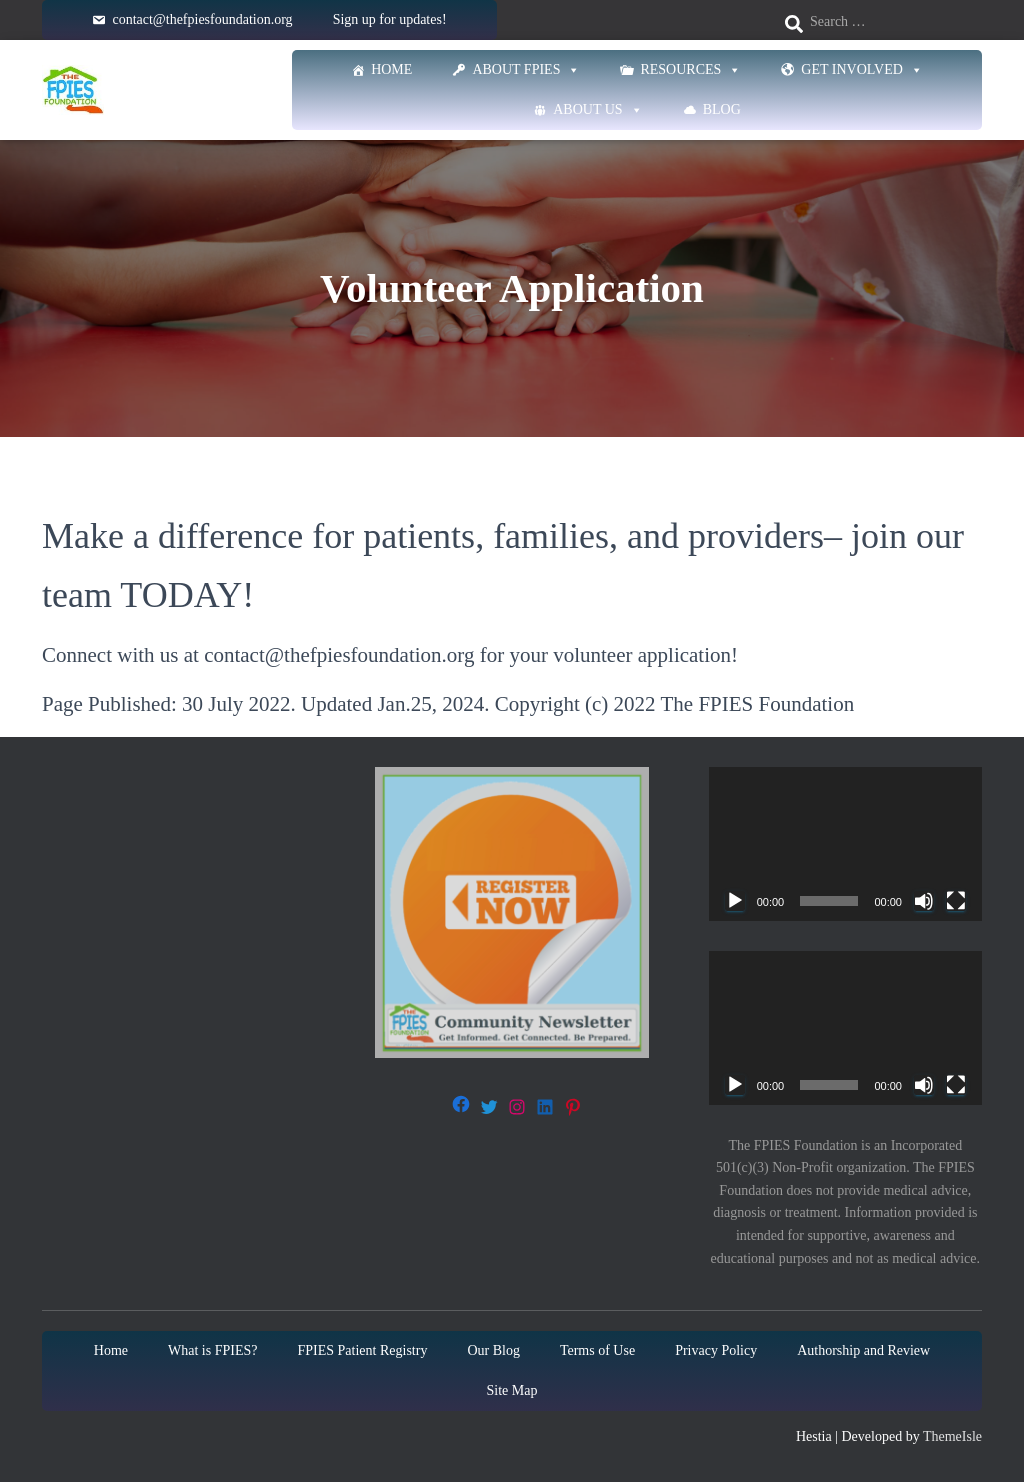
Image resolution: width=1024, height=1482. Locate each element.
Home (391, 69)
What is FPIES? (212, 1350)
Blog (722, 109)
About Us (597, 110)
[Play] (735, 901)
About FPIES (526, 70)
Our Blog (493, 1350)
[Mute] (924, 901)
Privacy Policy (716, 1350)
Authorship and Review (863, 1350)
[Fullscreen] (956, 901)
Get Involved (862, 70)
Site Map (512, 1390)
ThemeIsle (952, 1436)
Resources (690, 70)
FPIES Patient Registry (363, 1350)
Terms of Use (597, 1350)
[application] (845, 844)
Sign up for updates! (390, 19)
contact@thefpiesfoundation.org (202, 19)
